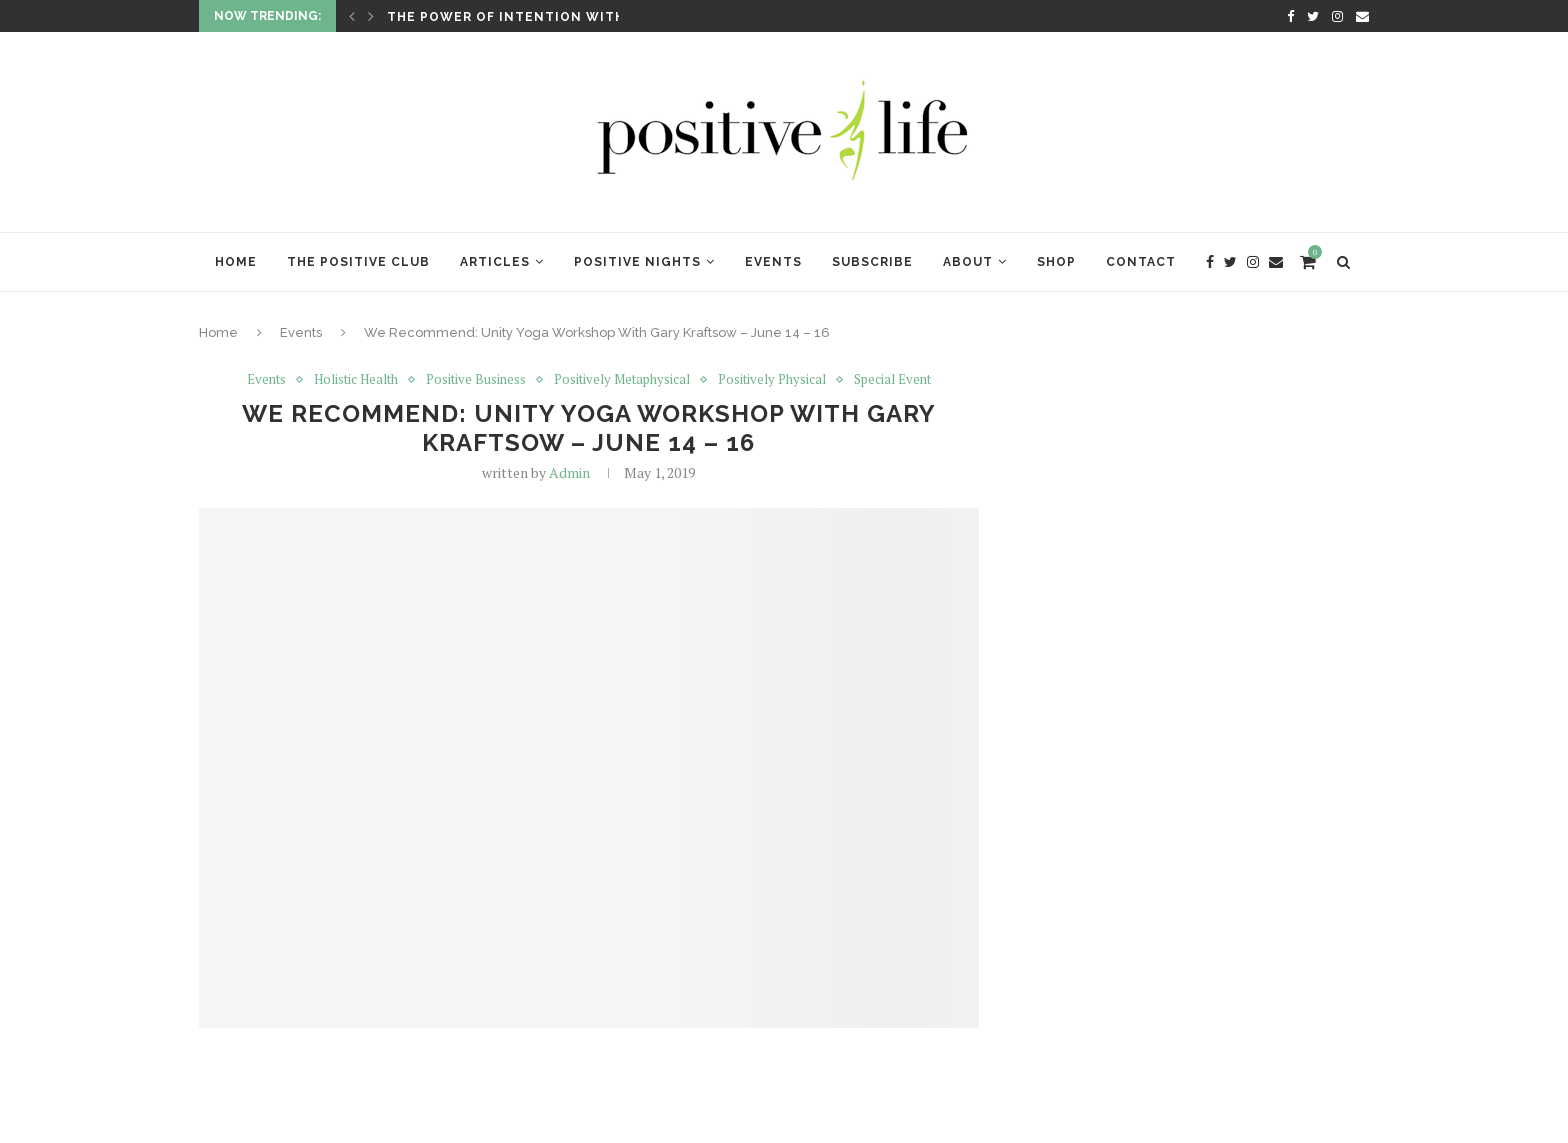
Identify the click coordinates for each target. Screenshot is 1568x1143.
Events (773, 262)
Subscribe (872, 262)
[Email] (1362, 16)
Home (236, 262)
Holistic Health (356, 380)
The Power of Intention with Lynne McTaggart (579, 17)
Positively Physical (772, 380)
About (968, 262)
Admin (569, 472)
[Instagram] (1337, 16)
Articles (495, 262)
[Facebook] (1290, 16)
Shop (1056, 262)
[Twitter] (1313, 16)
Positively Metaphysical (622, 380)
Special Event (892, 380)
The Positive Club (358, 262)
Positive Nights (637, 262)
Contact (1141, 262)
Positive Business (476, 380)
